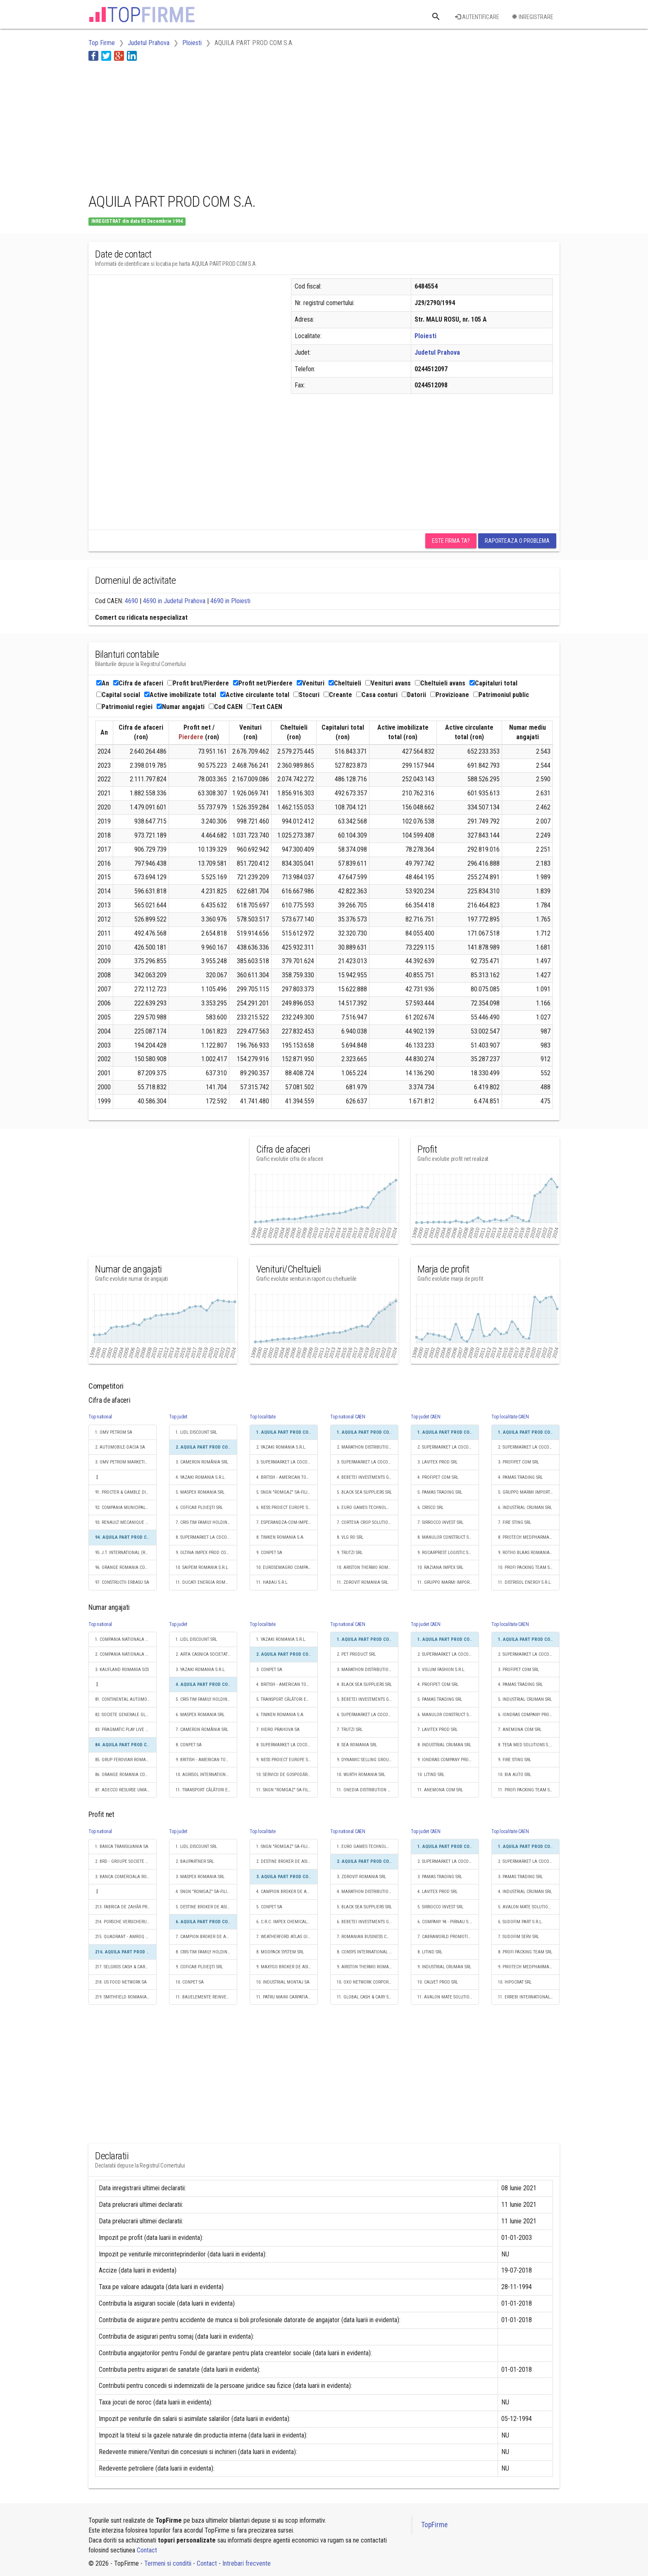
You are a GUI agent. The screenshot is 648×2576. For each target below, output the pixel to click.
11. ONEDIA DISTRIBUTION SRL (365, 1790)
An (102, 683)
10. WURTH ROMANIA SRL (361, 1774)
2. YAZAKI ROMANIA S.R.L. (281, 1447)
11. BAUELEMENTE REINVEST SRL (206, 1997)
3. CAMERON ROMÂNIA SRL (202, 1462)
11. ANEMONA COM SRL (440, 1790)
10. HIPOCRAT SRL (514, 1982)
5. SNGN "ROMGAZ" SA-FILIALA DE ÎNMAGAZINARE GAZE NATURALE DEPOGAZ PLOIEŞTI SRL (287, 1492)
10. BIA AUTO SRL (514, 1774)
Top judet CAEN (426, 1417)
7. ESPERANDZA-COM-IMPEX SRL (287, 1522)
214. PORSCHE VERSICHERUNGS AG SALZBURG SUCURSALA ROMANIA (126, 1921)
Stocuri (306, 695)
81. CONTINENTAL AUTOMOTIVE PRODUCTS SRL (126, 1699)
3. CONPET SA (269, 1669)
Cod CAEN (226, 707)
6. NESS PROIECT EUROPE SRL (284, 1507)
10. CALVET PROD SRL (437, 1982)
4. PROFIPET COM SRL (437, 1477)
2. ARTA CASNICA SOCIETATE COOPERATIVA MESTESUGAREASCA (206, 1654)
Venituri (310, 683)
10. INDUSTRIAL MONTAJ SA (283, 1982)
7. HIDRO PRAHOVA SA (278, 1729)
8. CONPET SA (189, 1745)
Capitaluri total (493, 683)
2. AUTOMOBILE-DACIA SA (120, 1447)
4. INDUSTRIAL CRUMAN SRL (525, 1891)
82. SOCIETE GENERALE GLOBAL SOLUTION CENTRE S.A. (126, 1714)
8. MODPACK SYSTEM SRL (280, 1952)
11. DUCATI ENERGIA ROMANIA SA (206, 1582)
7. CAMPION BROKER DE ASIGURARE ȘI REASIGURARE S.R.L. (206, 1936)
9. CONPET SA (269, 1552)
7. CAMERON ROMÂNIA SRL (202, 1729)
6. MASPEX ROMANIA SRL (200, 1714)
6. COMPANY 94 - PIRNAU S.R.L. (446, 1921)
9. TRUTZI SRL (349, 1552)
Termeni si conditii (167, 2563)
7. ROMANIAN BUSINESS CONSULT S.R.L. (367, 1936)
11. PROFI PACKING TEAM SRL (526, 1790)
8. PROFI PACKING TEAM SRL (525, 1952)
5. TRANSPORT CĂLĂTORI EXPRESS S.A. (287, 1699)
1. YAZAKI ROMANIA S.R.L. (281, 1639)
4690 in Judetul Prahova (174, 601)
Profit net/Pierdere (263, 683)
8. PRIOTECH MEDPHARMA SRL (527, 1537)
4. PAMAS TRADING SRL (520, 1477)
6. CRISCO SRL (430, 1507)
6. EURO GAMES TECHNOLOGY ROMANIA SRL (367, 1507)
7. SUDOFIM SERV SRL (518, 1936)
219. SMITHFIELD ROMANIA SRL (125, 1997)
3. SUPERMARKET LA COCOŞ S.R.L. (287, 1462)
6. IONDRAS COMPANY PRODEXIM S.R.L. (529, 1714)
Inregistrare (532, 17)
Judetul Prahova (437, 352)
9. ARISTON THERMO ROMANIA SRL (367, 1967)
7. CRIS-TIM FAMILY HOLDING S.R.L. (206, 1522)
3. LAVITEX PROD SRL (437, 1462)
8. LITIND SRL (429, 1952)
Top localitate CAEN (510, 1417)
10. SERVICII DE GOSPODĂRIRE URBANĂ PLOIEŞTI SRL (287, 1774)
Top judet (178, 1417)
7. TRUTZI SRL (349, 1729)
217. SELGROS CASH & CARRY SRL (126, 1967)
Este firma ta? (451, 540)
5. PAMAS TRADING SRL (439, 1492)
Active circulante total (254, 695)
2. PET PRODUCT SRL (356, 1654)
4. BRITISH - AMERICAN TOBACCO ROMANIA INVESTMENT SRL (287, 1477)
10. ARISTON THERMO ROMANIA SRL (367, 1567)
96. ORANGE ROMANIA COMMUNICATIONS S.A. (126, 1567)
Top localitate (263, 1417)
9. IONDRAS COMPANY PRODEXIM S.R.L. (448, 1759)
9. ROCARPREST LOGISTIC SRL (445, 1552)
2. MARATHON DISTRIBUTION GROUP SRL (367, 1447)
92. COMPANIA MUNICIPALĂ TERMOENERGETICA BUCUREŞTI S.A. (126, 1507)
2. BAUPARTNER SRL (195, 1861)
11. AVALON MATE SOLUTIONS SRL (448, 1997)
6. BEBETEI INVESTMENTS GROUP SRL (367, 1921)
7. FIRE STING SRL (514, 1522)
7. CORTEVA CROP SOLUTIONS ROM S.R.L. (367, 1522)
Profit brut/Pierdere (198, 683)
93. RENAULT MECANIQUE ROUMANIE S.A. (126, 1522)
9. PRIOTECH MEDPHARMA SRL (527, 1967)
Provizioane (449, 695)
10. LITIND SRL (430, 1774)
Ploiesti (425, 336)
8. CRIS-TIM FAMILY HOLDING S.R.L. (206, 1952)
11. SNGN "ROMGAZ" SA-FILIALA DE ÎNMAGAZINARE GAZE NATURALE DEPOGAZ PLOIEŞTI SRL (287, 1790)
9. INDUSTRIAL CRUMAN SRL (444, 1967)
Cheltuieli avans (440, 683)
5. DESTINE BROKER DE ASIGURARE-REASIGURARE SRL (206, 1907)
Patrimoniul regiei (124, 707)
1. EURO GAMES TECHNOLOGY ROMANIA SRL (367, 1846)
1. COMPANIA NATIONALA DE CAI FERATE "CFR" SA (126, 1639)
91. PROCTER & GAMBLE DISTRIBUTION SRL (126, 1492)
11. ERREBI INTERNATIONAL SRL (528, 1997)
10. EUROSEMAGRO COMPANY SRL (287, 1567)
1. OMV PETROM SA (113, 1432)
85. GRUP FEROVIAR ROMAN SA (125, 1759)
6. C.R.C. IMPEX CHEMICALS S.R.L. (287, 1921)
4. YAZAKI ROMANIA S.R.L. (201, 1477)
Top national (100, 1417)
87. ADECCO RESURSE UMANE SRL (126, 1790)
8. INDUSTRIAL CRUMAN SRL (444, 1745)
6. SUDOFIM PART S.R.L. (520, 1921)
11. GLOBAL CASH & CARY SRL (365, 1997)
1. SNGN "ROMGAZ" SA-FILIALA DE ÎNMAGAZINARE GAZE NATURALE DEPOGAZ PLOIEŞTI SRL (287, 1846)
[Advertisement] (238, 125)
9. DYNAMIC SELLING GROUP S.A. (367, 1759)
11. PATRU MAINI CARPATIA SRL (286, 1997)
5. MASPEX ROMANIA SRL (200, 1492)
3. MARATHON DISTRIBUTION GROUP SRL (367, 1669)
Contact (147, 2550)
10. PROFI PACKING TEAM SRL (526, 1567)
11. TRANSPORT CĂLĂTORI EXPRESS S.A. (206, 1790)
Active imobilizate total (180, 695)
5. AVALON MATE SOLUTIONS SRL (529, 1907)
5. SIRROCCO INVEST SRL (440, 1907)
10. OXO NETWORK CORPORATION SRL (367, 1982)
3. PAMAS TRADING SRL (439, 1876)
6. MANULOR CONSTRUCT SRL (445, 1714)
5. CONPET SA (269, 1907)
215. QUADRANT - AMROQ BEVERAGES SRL (126, 1936)
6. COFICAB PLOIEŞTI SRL (199, 1507)
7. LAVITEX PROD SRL (437, 1729)
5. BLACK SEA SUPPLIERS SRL (364, 1492)
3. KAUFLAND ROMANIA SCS (122, 1669)
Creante (338, 695)
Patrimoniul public (501, 695)
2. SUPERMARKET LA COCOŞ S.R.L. (448, 1447)
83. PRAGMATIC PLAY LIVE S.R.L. (125, 1729)
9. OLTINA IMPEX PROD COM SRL (206, 1552)
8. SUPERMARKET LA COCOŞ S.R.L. (206, 1537)
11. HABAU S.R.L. (272, 1582)
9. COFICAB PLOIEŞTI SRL (199, 1967)
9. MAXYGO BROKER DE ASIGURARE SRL (287, 1967)
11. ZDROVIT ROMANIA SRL (362, 1582)
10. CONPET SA (190, 1982)
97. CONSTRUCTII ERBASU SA (122, 1582)
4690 (131, 601)
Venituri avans (388, 683)
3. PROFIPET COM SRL (518, 1462)
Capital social (118, 695)
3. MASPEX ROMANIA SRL (200, 1876)
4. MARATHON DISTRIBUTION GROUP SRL (367, 1891)
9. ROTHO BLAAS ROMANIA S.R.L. (529, 1552)
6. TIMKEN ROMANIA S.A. (280, 1714)
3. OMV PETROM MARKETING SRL (126, 1462)
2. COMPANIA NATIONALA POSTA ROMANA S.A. (126, 1654)
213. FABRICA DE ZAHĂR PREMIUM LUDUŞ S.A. (126, 1907)
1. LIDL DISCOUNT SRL (196, 1432)
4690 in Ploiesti (230, 601)
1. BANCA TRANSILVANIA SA (121, 1846)
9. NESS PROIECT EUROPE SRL (284, 1759)
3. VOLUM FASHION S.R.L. (441, 1669)
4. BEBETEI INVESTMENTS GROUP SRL (367, 1477)
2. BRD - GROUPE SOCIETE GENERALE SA (126, 1861)
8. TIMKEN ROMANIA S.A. (280, 1537)
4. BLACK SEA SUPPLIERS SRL (364, 1684)
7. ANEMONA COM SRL (519, 1729)
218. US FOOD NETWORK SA (121, 1982)
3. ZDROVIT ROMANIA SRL (361, 1876)
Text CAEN (264, 707)
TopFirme (434, 2525)
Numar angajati (181, 707)
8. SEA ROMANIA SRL (357, 1745)
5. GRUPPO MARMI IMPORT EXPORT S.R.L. (529, 1492)
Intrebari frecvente (246, 2563)
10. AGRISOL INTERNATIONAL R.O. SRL (206, 1774)
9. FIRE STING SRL (514, 1759)
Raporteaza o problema (517, 540)
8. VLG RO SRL (350, 1537)
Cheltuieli (345, 683)
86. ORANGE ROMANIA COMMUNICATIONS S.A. (126, 1774)
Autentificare (477, 17)
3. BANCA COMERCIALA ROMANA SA (126, 1876)
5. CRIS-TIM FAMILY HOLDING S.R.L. (206, 1699)
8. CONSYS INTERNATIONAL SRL (366, 1952)
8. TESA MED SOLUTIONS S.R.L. (527, 1745)
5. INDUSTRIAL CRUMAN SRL (525, 1699)
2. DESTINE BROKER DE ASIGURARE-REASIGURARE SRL (287, 1861)
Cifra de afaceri (138, 683)
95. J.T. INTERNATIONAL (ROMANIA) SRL (126, 1552)
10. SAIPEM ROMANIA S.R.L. (202, 1567)
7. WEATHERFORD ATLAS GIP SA (286, 1936)
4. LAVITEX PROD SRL (437, 1891)
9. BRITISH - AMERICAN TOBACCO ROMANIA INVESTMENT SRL (206, 1759)
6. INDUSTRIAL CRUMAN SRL (525, 1507)
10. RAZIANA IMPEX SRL (440, 1567)
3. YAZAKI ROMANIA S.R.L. (201, 1669)
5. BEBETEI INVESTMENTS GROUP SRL (367, 1699)
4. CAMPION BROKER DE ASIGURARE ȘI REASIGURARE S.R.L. (287, 1891)
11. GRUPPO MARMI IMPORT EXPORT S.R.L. (448, 1582)
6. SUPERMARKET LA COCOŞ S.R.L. (367, 1714)
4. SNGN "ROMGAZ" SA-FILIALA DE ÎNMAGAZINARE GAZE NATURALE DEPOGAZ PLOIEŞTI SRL (206, 1891)
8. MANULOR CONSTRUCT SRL (445, 1537)
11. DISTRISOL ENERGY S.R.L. (525, 1582)
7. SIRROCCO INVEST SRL (440, 1522)
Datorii (414, 695)
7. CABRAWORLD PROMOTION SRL (448, 1936)
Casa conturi (377, 695)
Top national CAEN (347, 1417)
